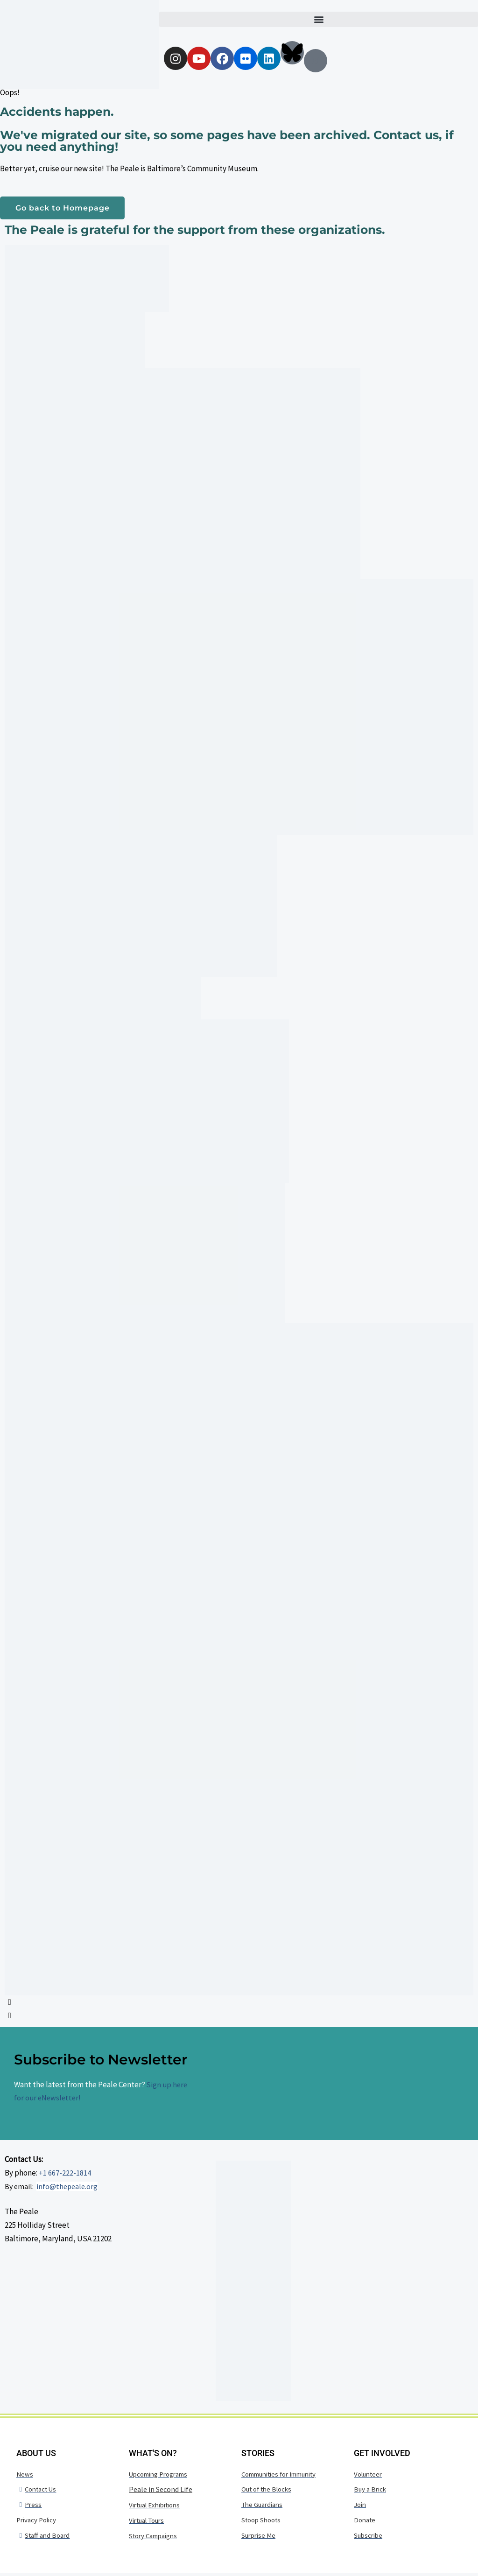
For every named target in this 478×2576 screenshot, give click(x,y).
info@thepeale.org (67, 2187)
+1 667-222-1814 (65, 2174)
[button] (318, 19)
